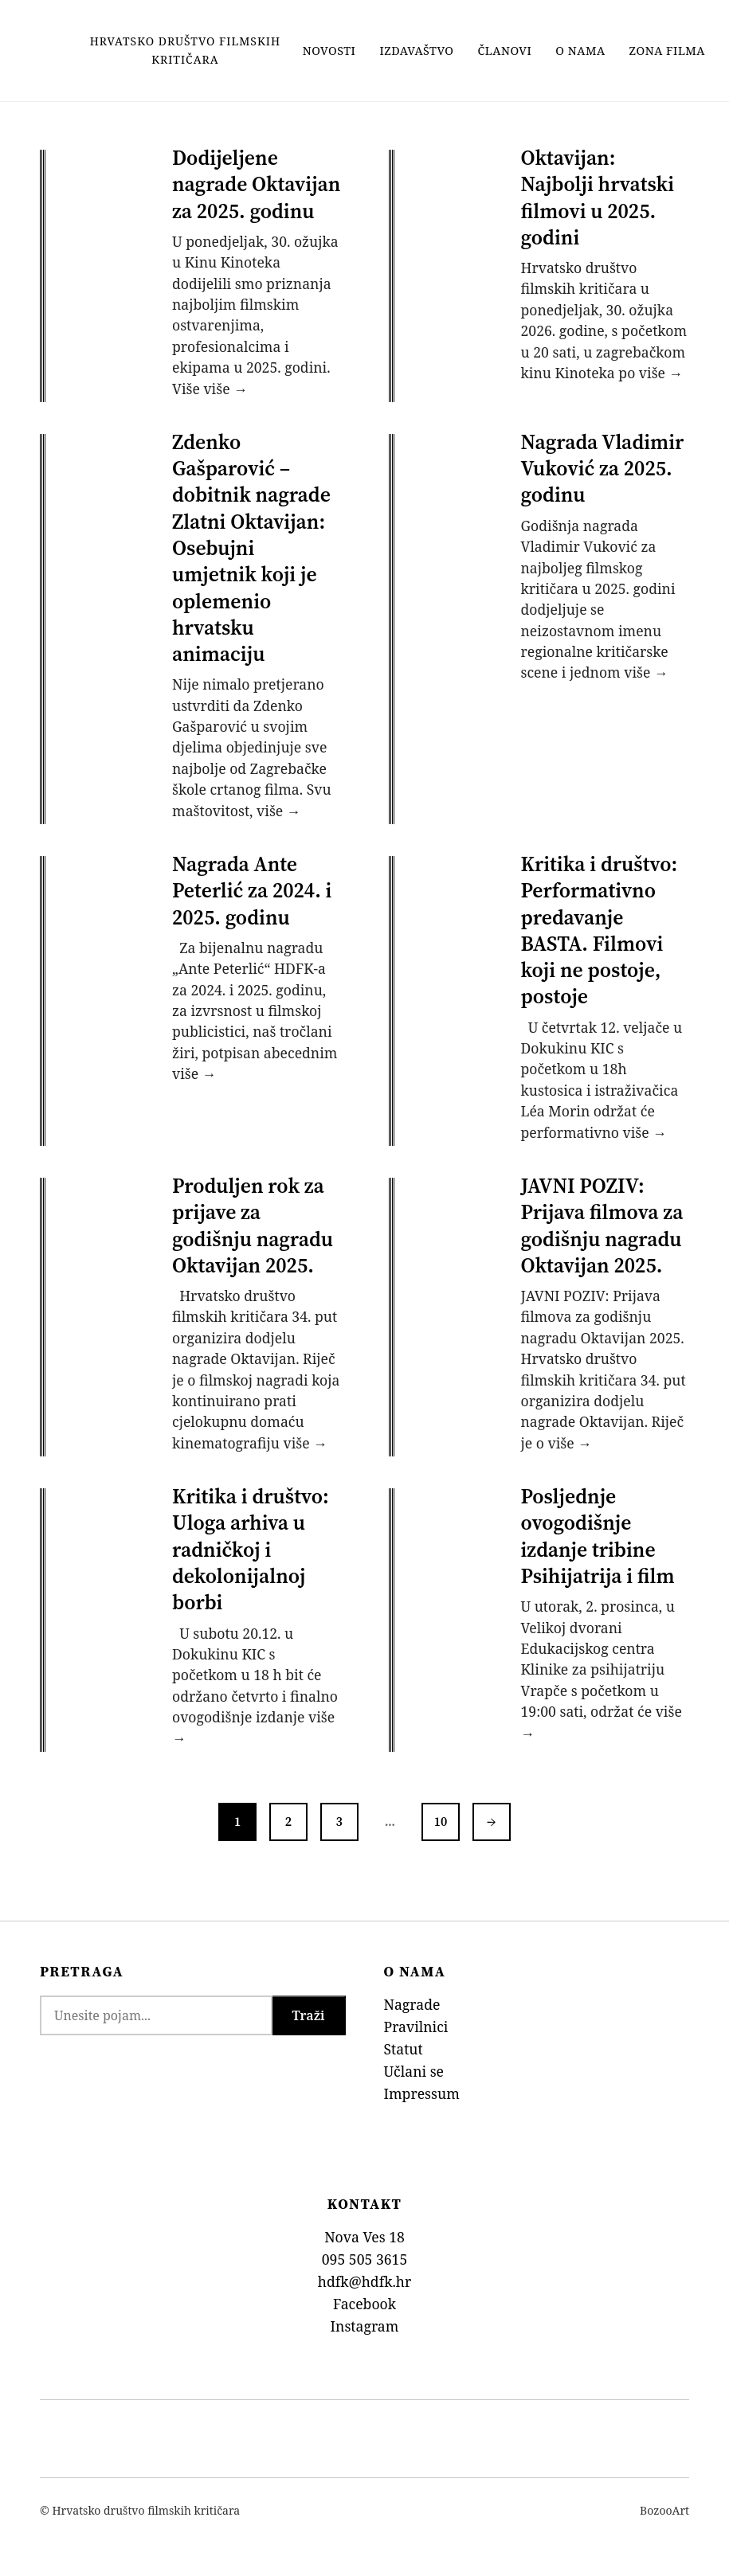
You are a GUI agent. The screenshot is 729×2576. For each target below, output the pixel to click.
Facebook (364, 2303)
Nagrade (412, 2004)
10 (441, 1821)
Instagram (365, 2326)
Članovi (505, 50)
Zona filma (667, 50)
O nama (580, 50)
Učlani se (414, 2071)
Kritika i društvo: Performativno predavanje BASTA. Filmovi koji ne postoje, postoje (599, 930)
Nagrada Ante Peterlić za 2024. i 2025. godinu (251, 891)
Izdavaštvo (416, 50)
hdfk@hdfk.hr (365, 2281)
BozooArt (664, 2510)
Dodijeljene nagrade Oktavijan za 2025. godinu (256, 184)
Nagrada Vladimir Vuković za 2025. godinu (602, 469)
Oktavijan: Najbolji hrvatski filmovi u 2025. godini (598, 197)
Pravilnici (416, 2026)
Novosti (329, 50)
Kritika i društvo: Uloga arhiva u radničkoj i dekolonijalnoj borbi (250, 1549)
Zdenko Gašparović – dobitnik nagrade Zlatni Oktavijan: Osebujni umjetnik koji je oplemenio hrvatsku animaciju (251, 548)
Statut (403, 2048)
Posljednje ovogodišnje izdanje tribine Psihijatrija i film (598, 1536)
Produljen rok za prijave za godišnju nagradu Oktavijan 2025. (252, 1225)
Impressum (422, 2093)
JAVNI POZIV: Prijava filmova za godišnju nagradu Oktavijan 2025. (602, 1225)
